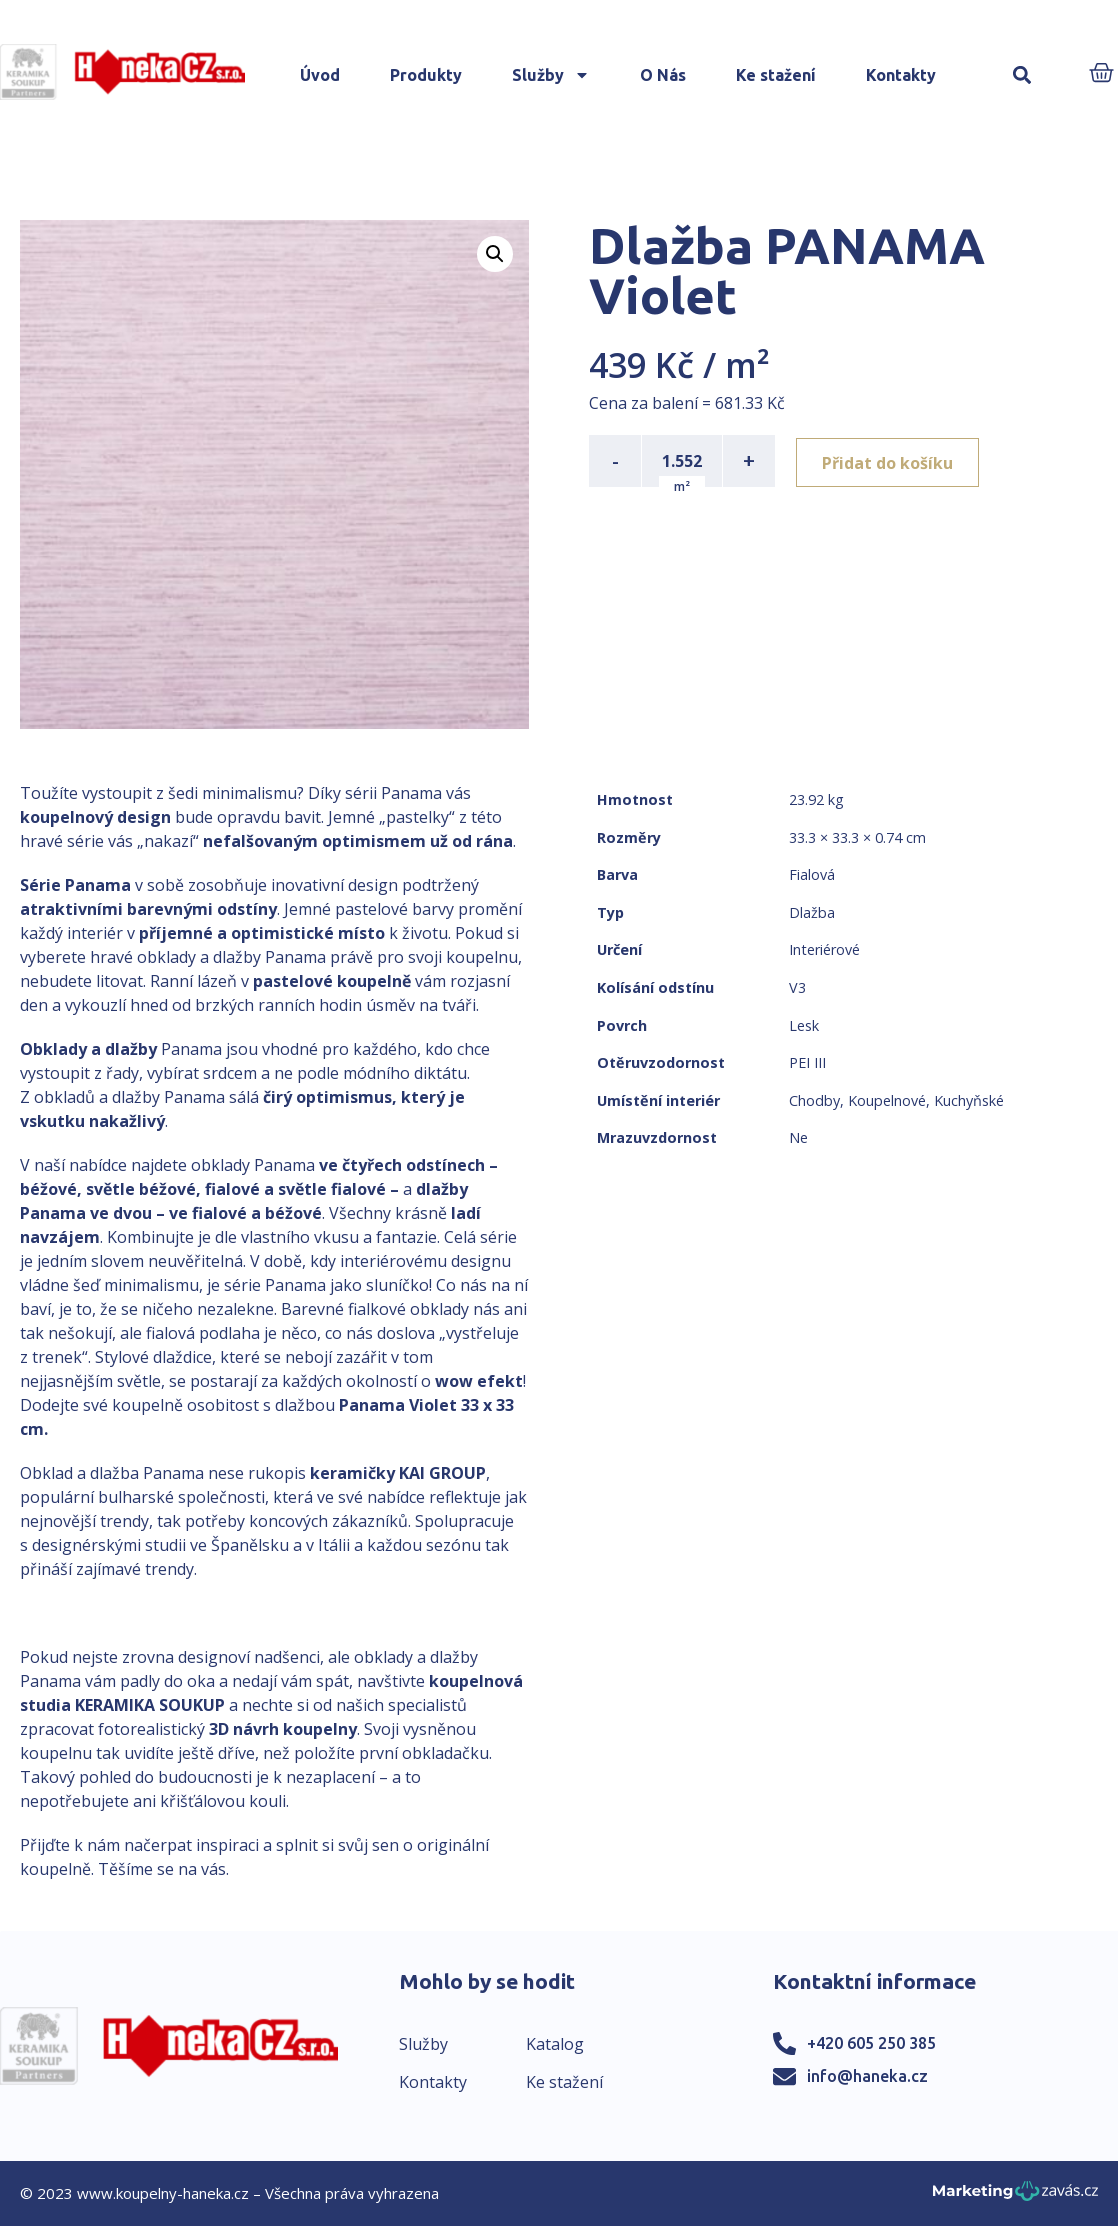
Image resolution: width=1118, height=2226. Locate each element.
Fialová (812, 874)
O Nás (663, 75)
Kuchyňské (969, 1100)
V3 (797, 987)
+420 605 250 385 (871, 2043)
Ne (798, 1137)
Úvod (320, 75)
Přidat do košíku (890, 461)
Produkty (426, 75)
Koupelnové (887, 1100)
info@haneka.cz (867, 2076)
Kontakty (901, 75)
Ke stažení (776, 75)
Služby (551, 75)
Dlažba (812, 912)
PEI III (807, 1062)
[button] (1022, 75)
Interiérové (824, 949)
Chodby (814, 1100)
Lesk (804, 1025)
